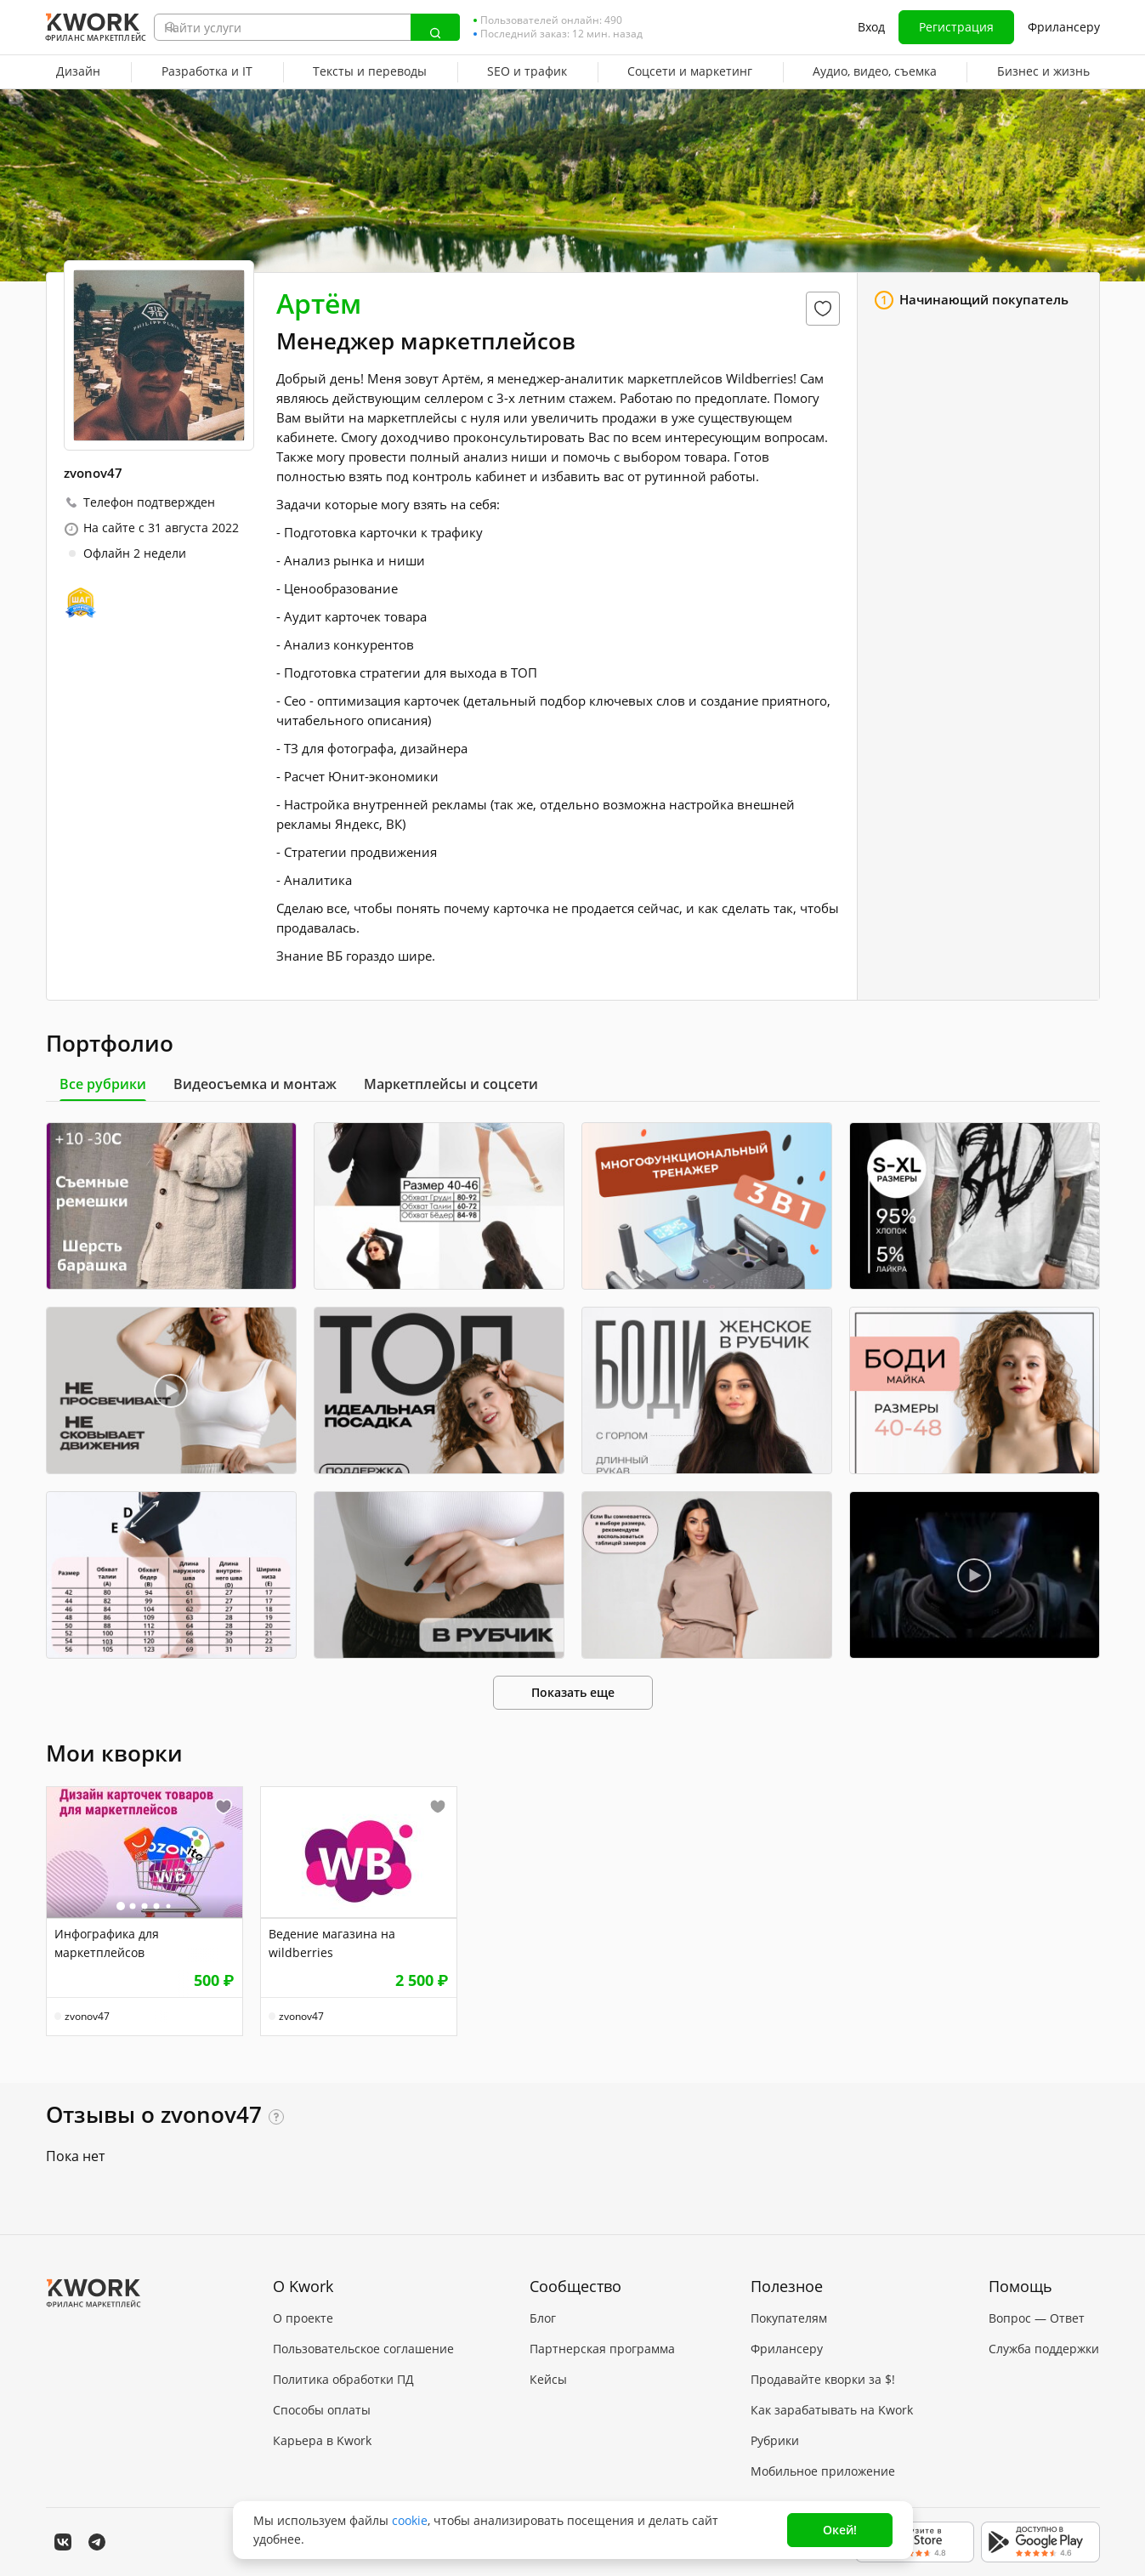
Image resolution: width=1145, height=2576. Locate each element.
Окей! (840, 2530)
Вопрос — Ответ (1037, 2318)
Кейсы (548, 2379)
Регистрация (956, 27)
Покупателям (789, 2318)
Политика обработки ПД (343, 2379)
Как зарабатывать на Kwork (832, 2410)
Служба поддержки (1044, 2349)
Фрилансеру (1064, 27)
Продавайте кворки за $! (823, 2379)
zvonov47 (87, 2016)
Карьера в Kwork (322, 2440)
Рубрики (775, 2440)
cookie (410, 2520)
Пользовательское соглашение (363, 2349)
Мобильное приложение (823, 2471)
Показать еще (573, 1692)
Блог (543, 2318)
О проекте (303, 2318)
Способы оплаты (322, 2410)
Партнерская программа (602, 2349)
